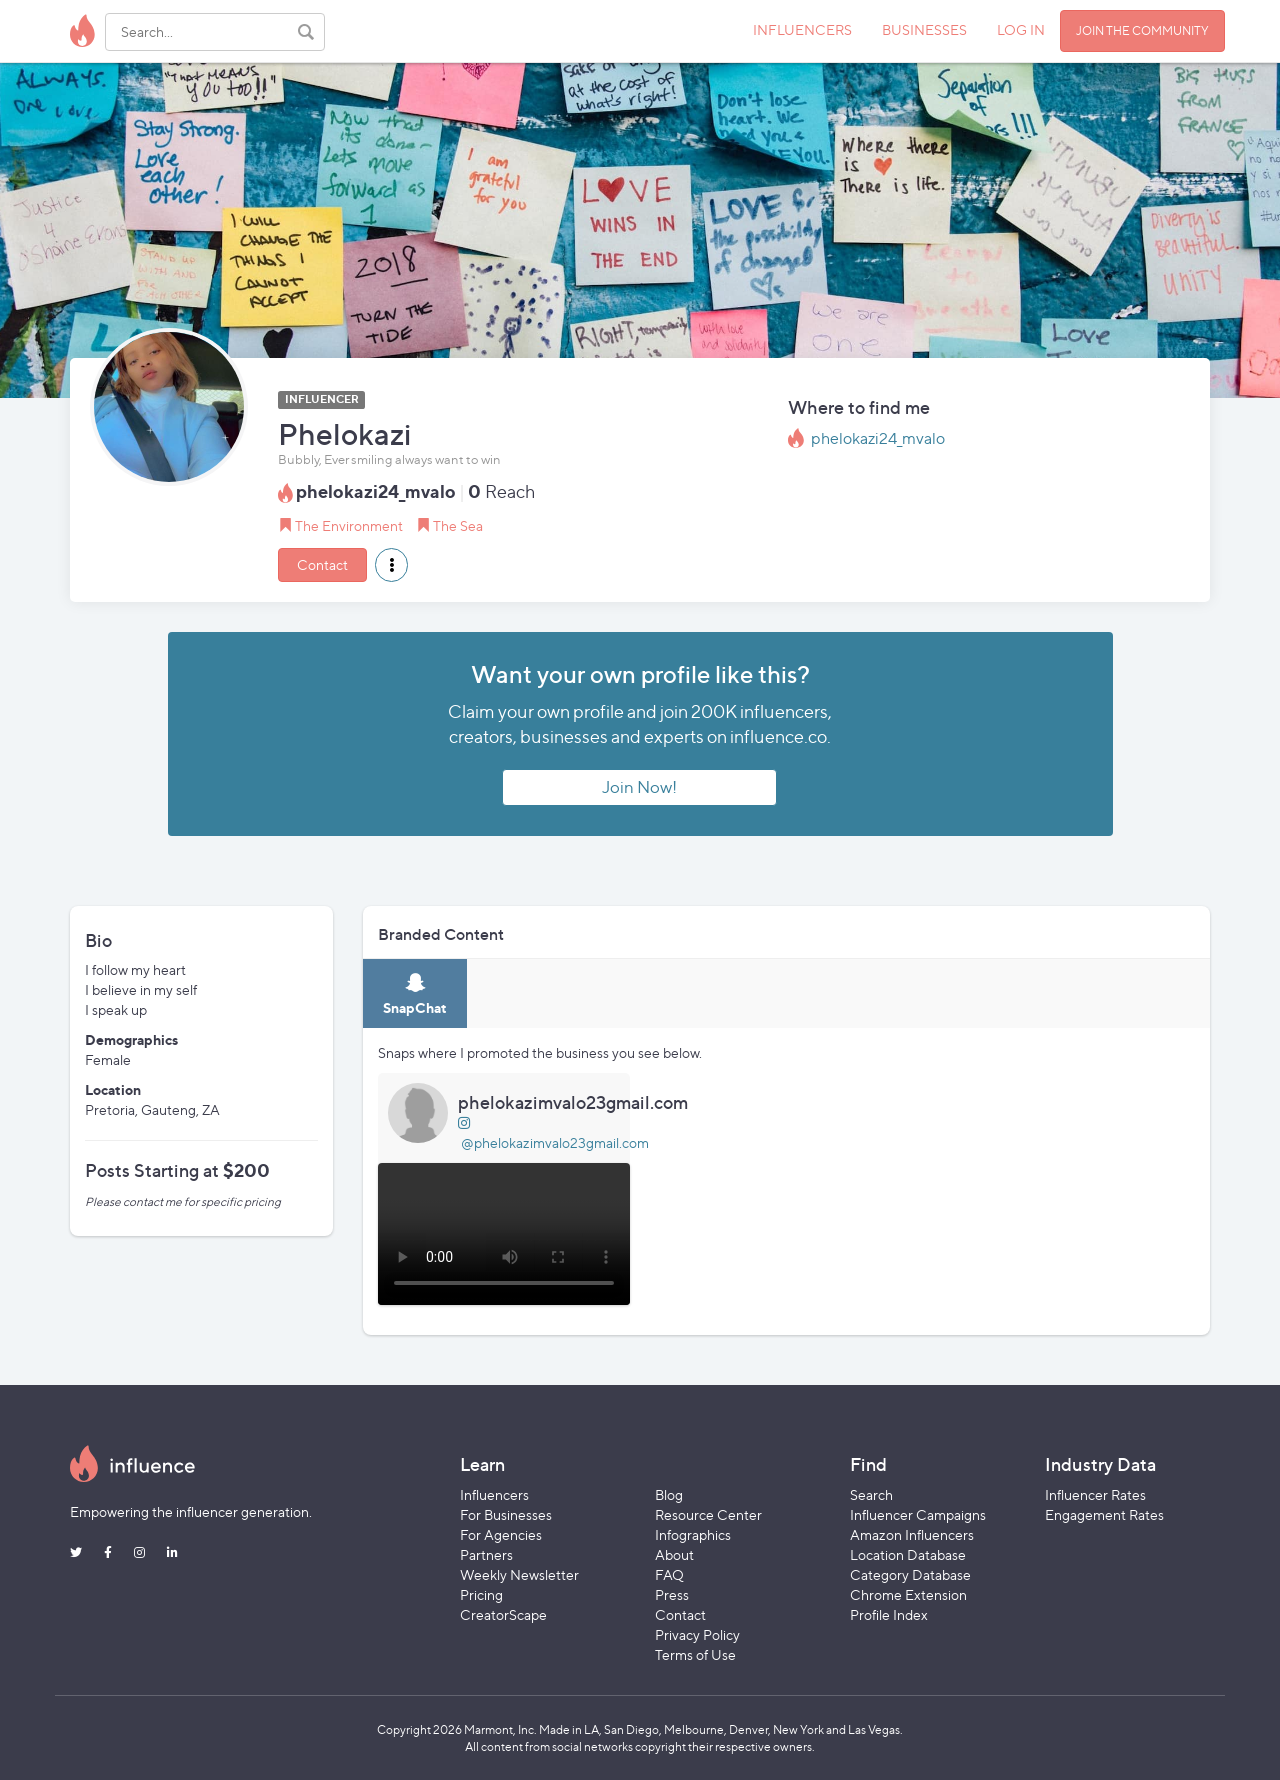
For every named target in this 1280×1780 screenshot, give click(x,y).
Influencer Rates (1095, 1494)
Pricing (481, 1594)
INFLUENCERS (802, 29)
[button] (391, 565)
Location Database (908, 1554)
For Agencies (501, 1534)
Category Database (910, 1574)
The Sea (458, 525)
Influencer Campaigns (918, 1514)
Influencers (494, 1494)
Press (672, 1594)
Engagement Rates (1104, 1514)
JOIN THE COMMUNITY (1142, 30)
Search (871, 1494)
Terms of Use (695, 1654)
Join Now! (639, 787)
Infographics (693, 1534)
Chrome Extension (908, 1594)
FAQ (669, 1574)
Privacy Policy (697, 1634)
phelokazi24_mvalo (878, 438)
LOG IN (1021, 29)
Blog (669, 1494)
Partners (486, 1554)
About (674, 1554)
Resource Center (708, 1514)
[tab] (415, 993)
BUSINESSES (924, 29)
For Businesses (506, 1514)
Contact (322, 564)
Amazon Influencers (912, 1534)
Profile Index (889, 1614)
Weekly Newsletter (519, 1574)
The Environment (349, 525)
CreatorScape (503, 1614)
